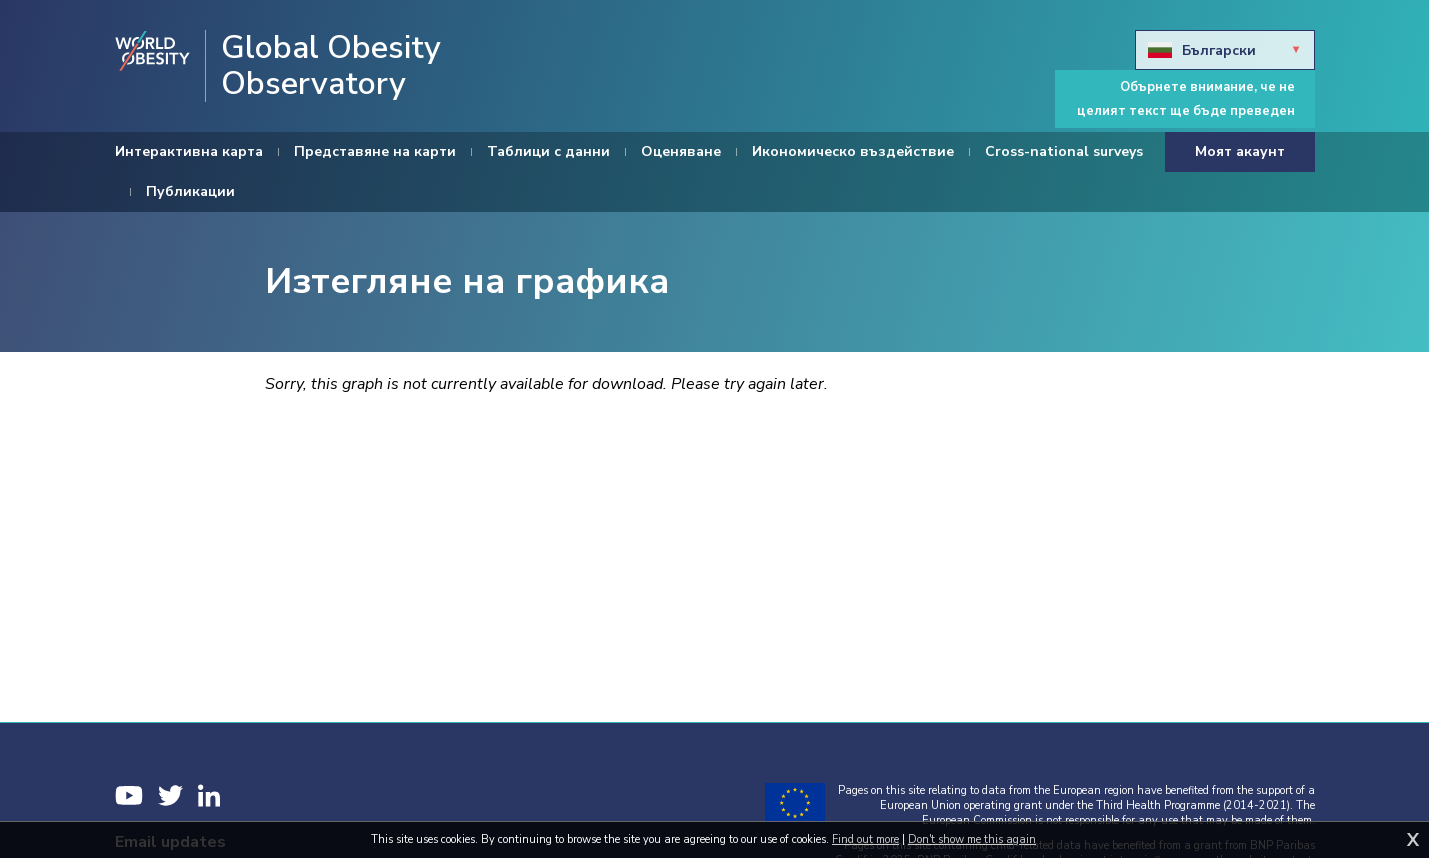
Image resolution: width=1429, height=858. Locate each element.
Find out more (865, 839)
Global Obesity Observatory (331, 66)
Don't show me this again (972, 839)
